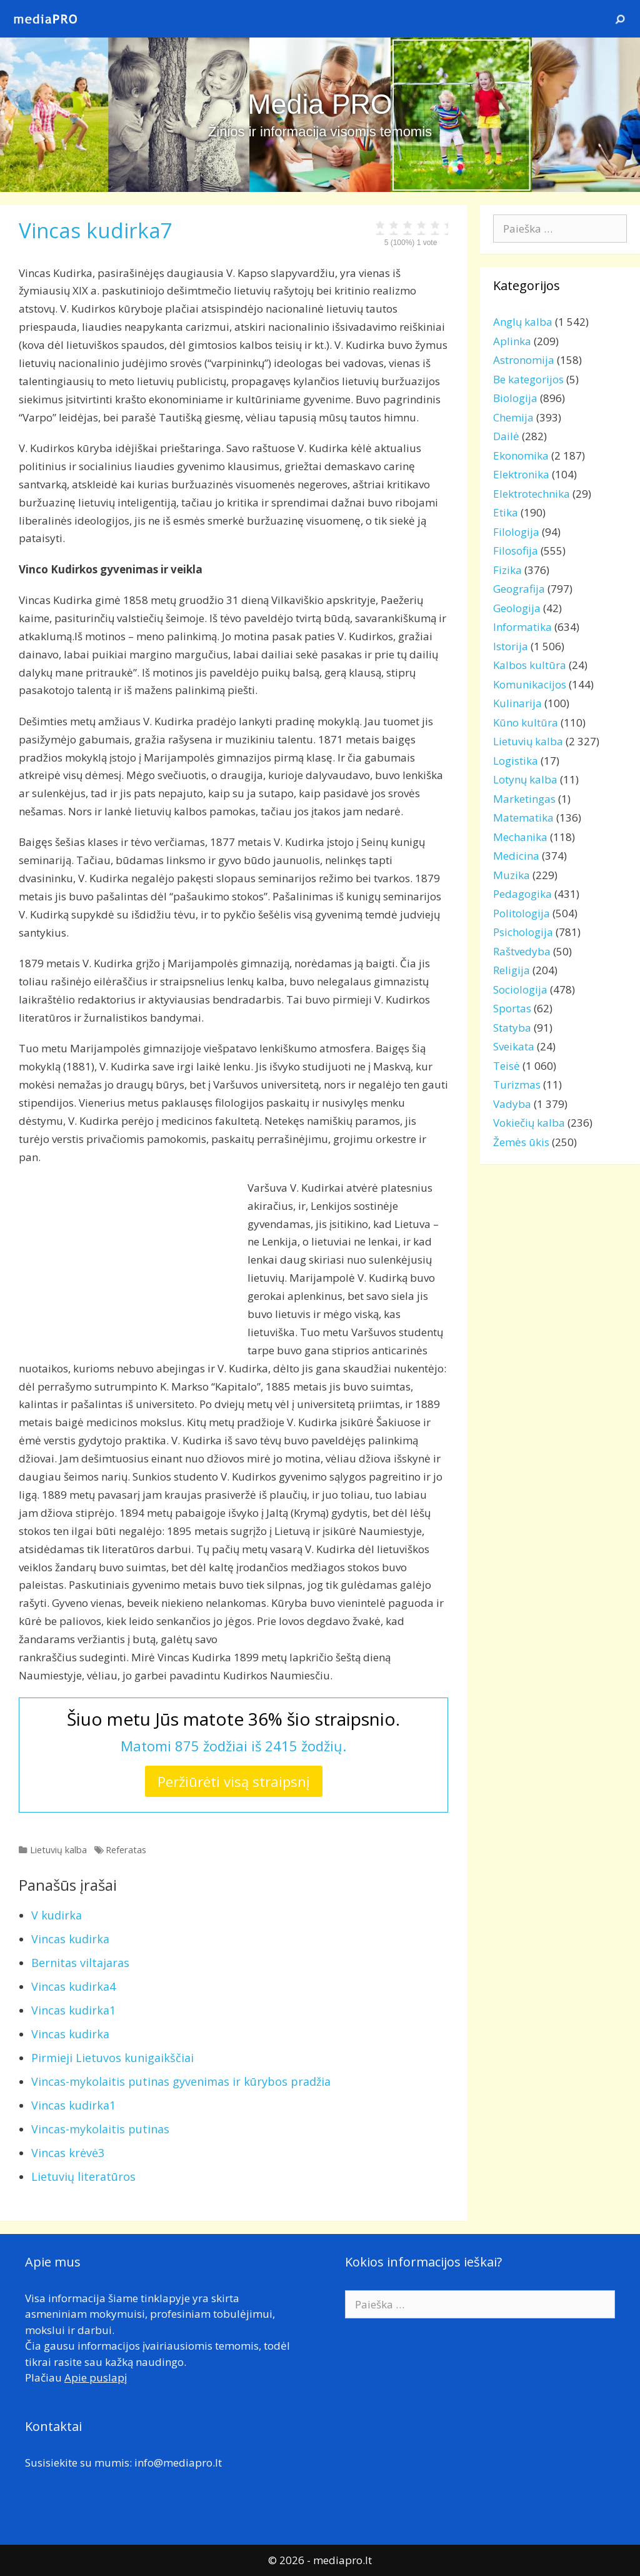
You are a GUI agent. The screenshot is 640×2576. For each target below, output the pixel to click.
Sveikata (513, 1046)
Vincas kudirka (70, 1938)
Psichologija (523, 932)
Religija (511, 970)
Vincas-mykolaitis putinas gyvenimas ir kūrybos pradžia (181, 2081)
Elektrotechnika (531, 493)
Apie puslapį (95, 2377)
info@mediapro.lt (178, 2462)
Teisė (506, 1066)
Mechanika (520, 837)
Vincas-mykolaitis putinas (100, 2128)
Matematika (523, 817)
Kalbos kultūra (529, 665)
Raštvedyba (522, 951)
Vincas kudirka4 (73, 1986)
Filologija (516, 532)
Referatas (126, 1850)
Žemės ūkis (521, 1142)
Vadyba (512, 1104)
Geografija (519, 588)
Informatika (522, 627)
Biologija (515, 398)
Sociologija (520, 989)
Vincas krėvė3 (67, 2152)
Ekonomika (521, 455)
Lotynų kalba (525, 779)
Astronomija (523, 360)
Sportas (512, 1008)
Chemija (513, 417)
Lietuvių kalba (58, 1850)
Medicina (516, 855)
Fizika (507, 570)
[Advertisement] (124, 1266)
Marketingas (524, 799)
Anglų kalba (522, 321)
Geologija (517, 608)
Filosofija (515, 550)
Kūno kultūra (525, 722)
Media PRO (320, 104)
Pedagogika (522, 894)
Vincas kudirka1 (73, 2010)
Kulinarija (517, 703)
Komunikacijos (529, 684)
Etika (505, 512)
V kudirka (56, 1915)
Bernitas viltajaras (80, 1962)
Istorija (510, 646)
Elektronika (521, 474)
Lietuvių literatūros (83, 2176)
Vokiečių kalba (529, 1122)
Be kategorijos (528, 379)
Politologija (521, 913)
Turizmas (517, 1084)
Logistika (515, 760)
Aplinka (512, 341)
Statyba (512, 1027)
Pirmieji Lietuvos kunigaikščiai (112, 2057)
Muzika (511, 875)
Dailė (506, 436)
